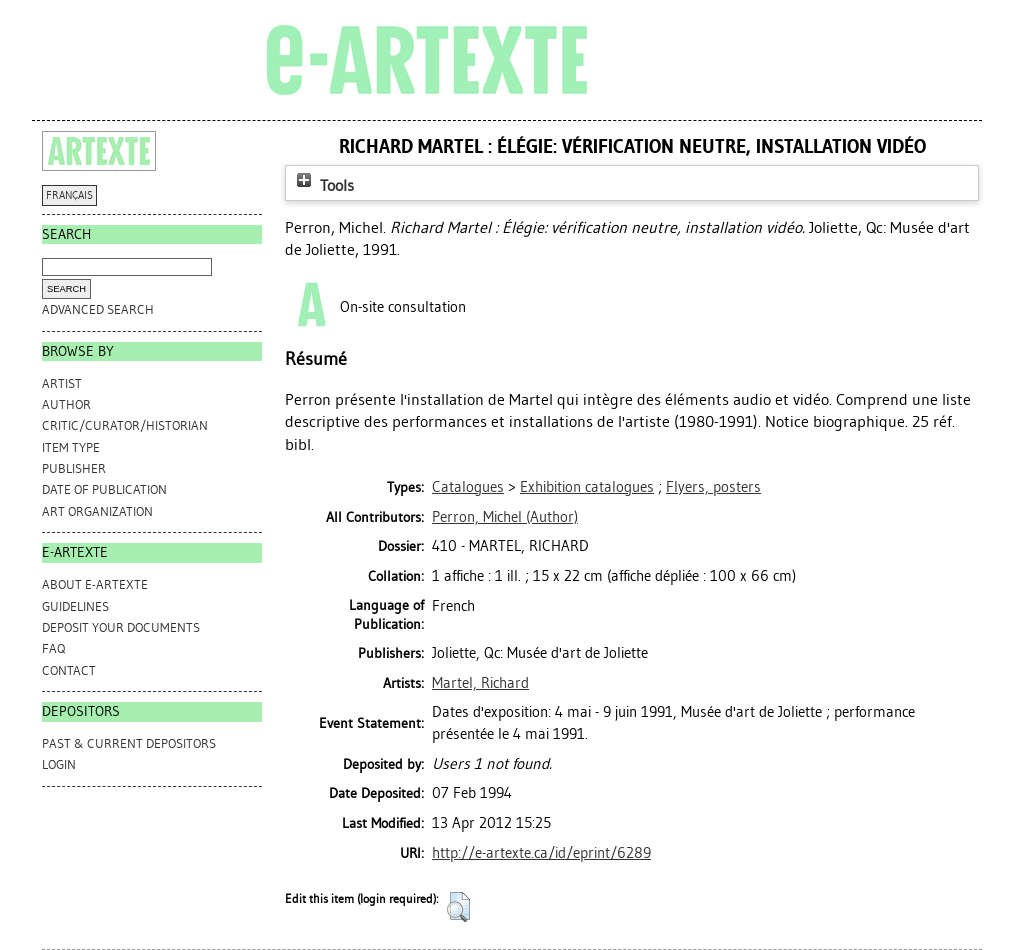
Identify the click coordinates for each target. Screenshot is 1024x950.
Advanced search (98, 309)
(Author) (505, 517)
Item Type (71, 447)
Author (66, 404)
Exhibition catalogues (587, 487)
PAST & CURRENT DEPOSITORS (129, 743)
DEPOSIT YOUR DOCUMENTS (121, 627)
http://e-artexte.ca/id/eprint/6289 (541, 853)
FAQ (53, 648)
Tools (323, 185)
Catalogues (468, 487)
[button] (458, 907)
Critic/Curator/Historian (125, 425)
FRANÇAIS (69, 195)
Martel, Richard (480, 683)
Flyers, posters (713, 487)
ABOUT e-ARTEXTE (95, 584)
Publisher (74, 468)
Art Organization (97, 511)
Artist (62, 383)
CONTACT (69, 670)
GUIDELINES (75, 606)
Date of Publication (104, 489)
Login (59, 764)
